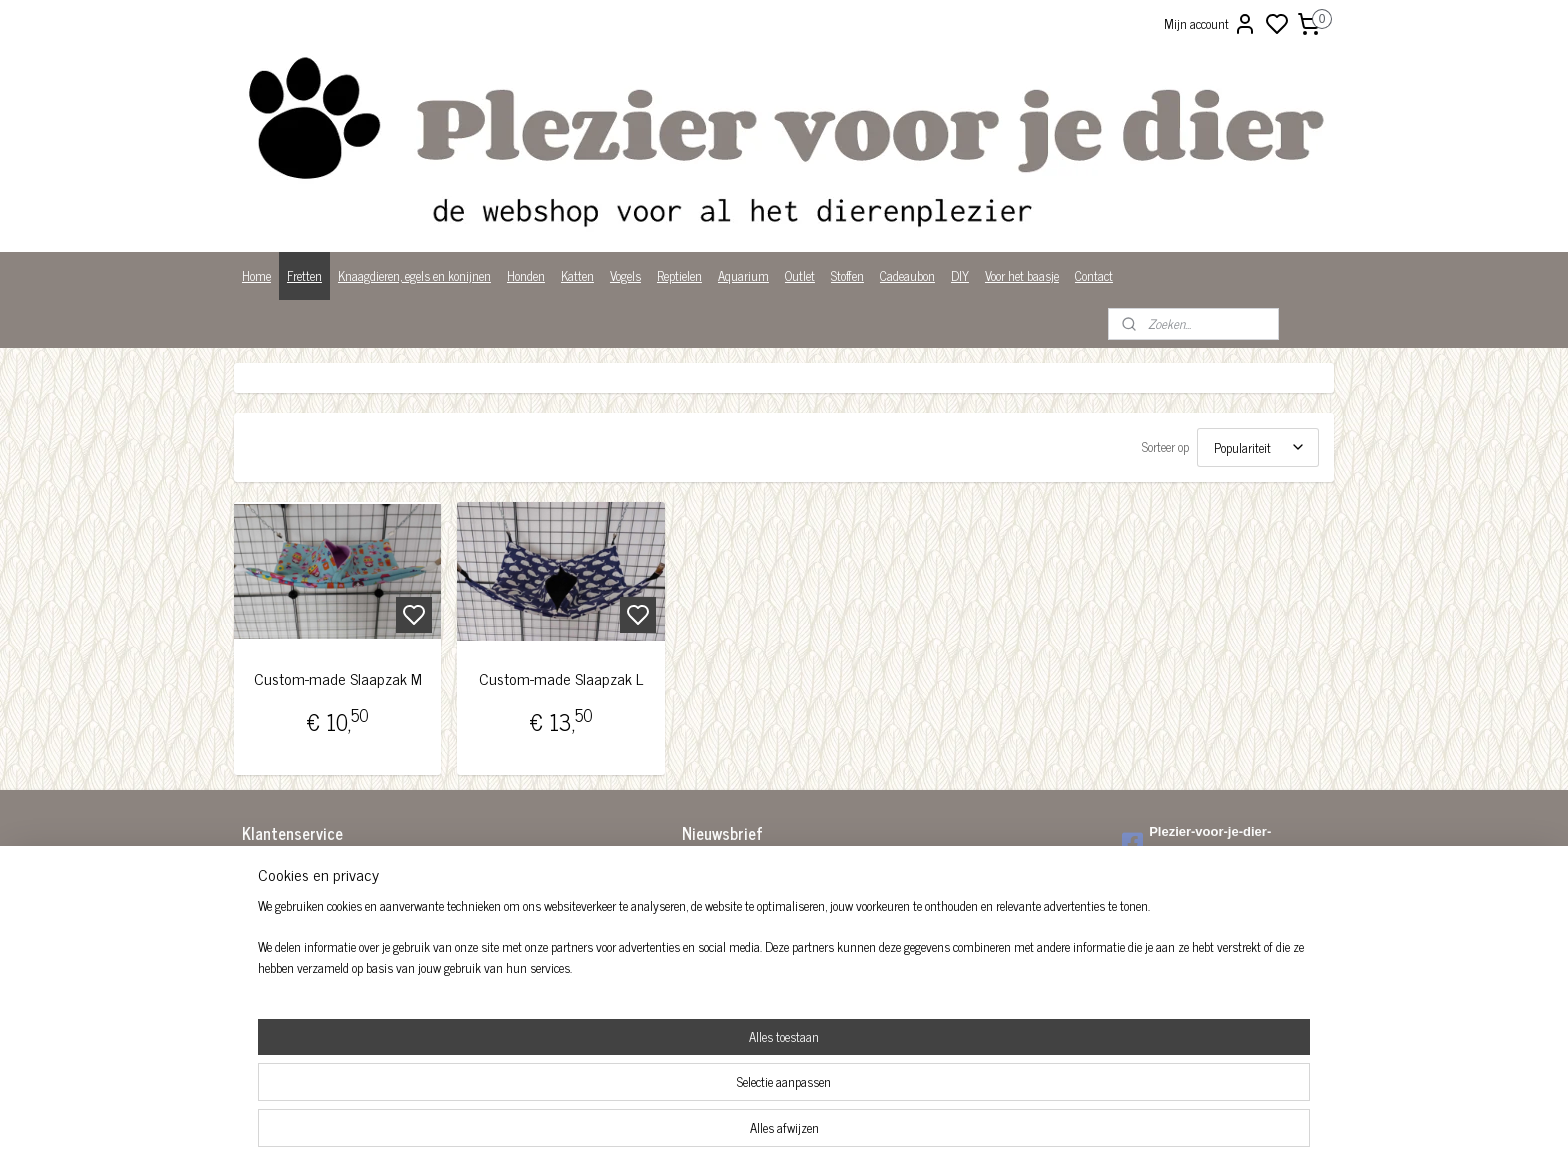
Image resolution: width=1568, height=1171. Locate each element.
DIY (960, 275)
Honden (526, 275)
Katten (577, 275)
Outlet (800, 275)
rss (882, 1134)
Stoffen (847, 275)
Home (256, 275)
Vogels (625, 275)
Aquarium (743, 275)
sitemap (852, 1134)
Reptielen (679, 275)
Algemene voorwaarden (299, 870)
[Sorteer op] (1258, 447)
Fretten (304, 275)
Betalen (260, 890)
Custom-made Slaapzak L (561, 678)
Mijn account (1210, 24)
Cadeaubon (907, 275)
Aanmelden (726, 916)
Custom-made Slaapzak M (338, 678)
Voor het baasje (1022, 275)
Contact (1094, 275)
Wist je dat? (271, 994)
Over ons (263, 953)
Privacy (260, 974)
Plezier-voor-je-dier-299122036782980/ (1196, 842)
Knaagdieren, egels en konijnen (414, 275)
